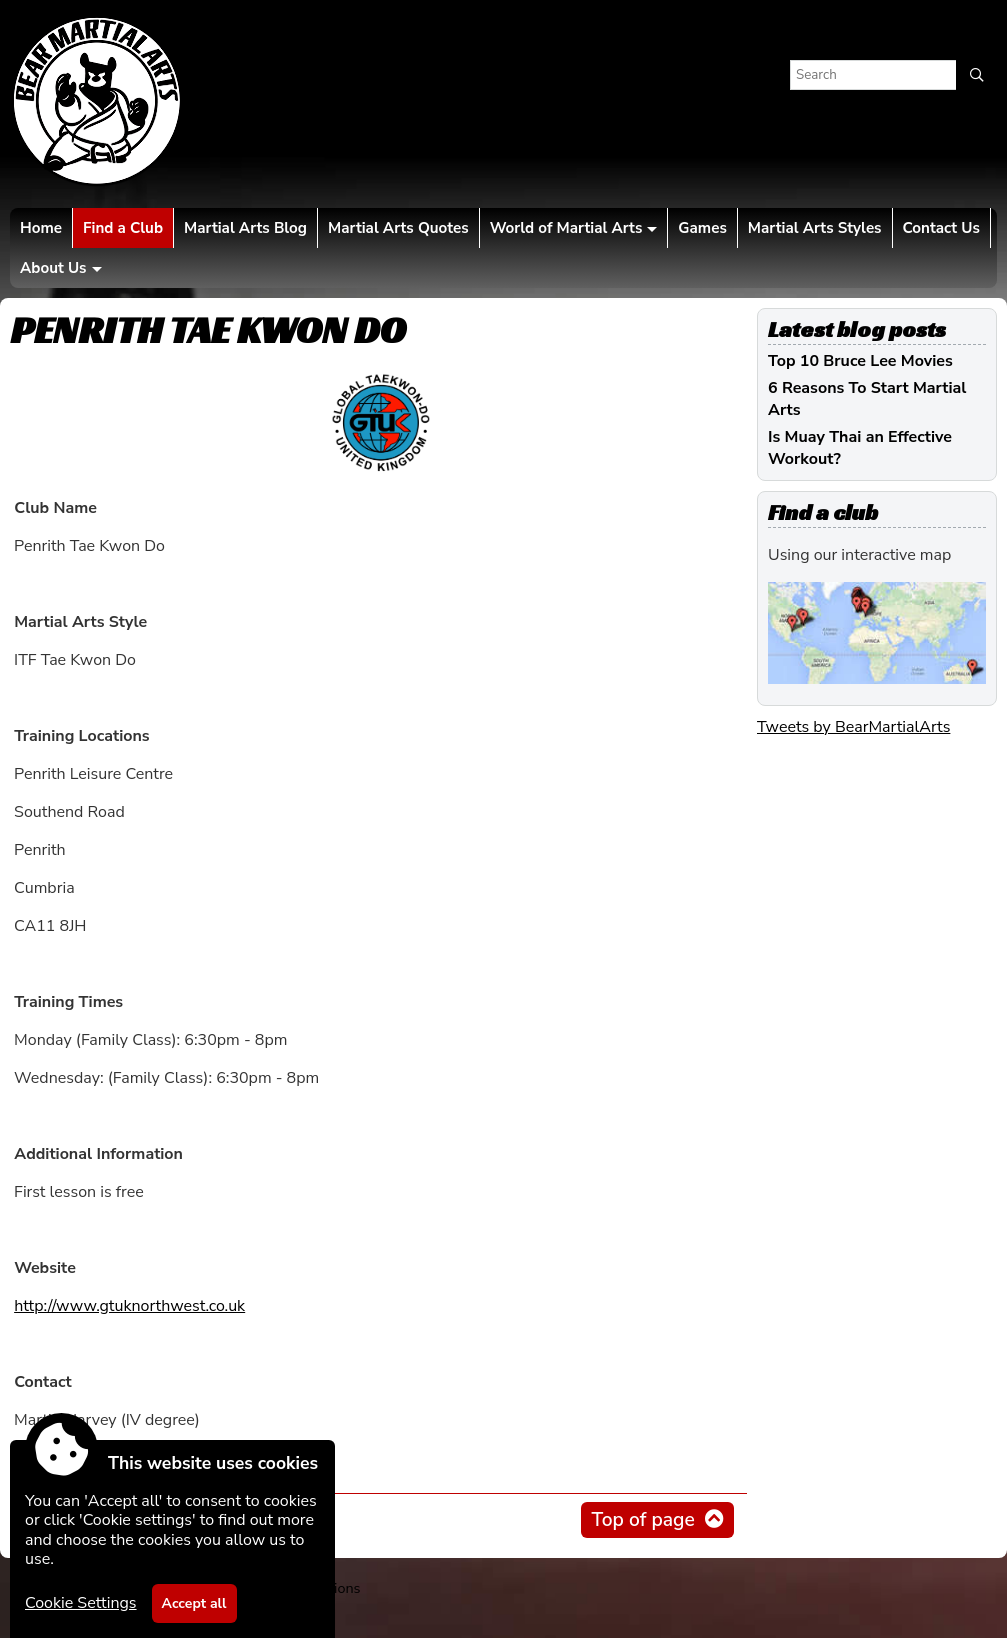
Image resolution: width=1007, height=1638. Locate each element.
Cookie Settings (81, 1603)
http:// (129, 1306)
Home (41, 228)
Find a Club (123, 228)
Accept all (194, 1603)
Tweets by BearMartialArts (853, 727)
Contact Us (941, 228)
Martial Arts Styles (815, 228)
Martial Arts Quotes (398, 228)
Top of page (642, 1520)
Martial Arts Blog (245, 228)
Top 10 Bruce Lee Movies (860, 361)
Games (702, 228)
